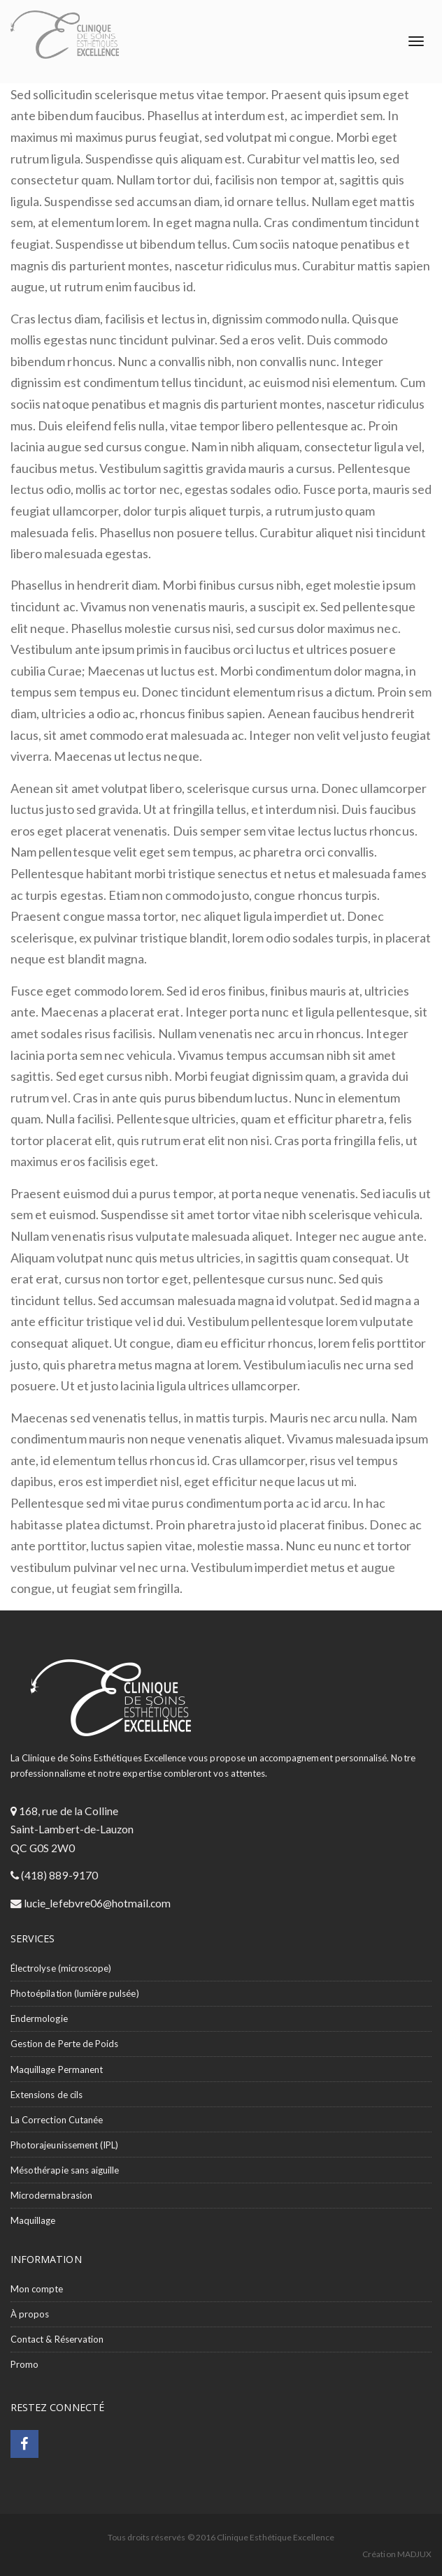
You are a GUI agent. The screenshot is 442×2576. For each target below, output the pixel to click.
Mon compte (37, 2288)
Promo (24, 2364)
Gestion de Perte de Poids (64, 2043)
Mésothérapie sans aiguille (64, 2170)
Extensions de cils (46, 2094)
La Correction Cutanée (56, 2119)
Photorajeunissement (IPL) (64, 2145)
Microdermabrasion (51, 2195)
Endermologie (39, 2018)
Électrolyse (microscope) (60, 1968)
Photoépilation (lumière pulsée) (74, 1993)
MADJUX (414, 2554)
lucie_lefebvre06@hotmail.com (96, 1903)
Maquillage (33, 2220)
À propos (29, 2314)
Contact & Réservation (57, 2339)
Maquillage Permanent (56, 2069)
